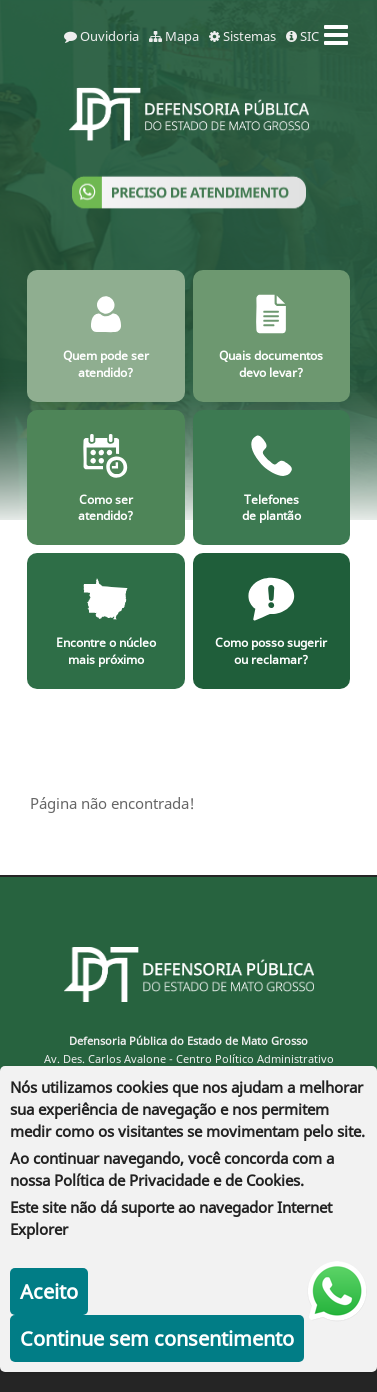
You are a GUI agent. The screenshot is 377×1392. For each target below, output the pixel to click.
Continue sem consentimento (157, 1338)
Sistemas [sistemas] (242, 36)
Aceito (49, 1291)
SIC (302, 36)
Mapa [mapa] (174, 36)
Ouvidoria (101, 36)
